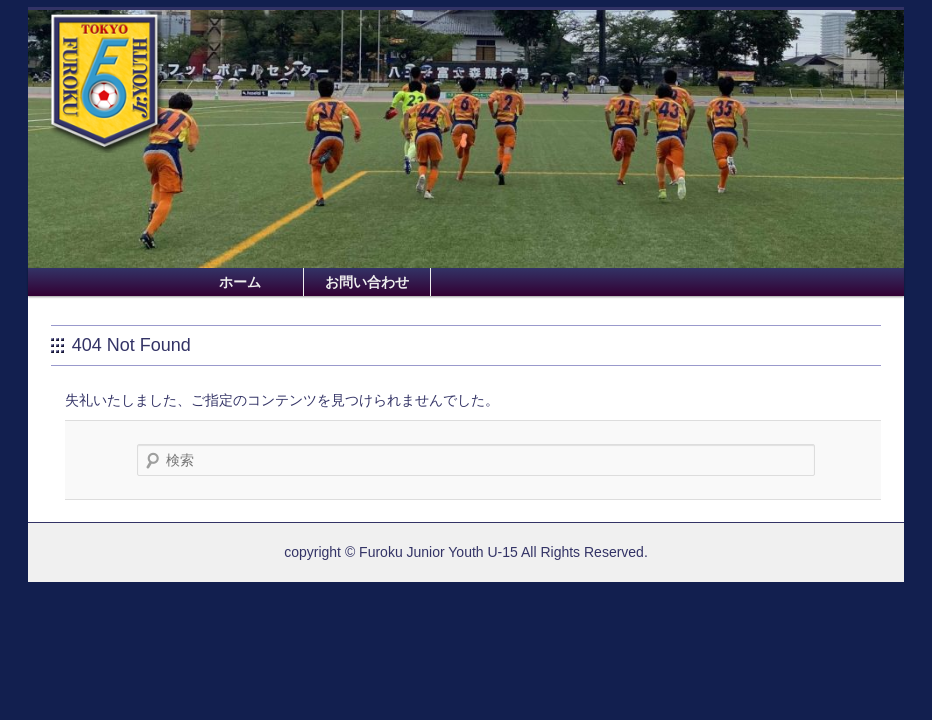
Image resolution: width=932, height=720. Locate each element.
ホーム (240, 282)
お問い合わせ (367, 282)
